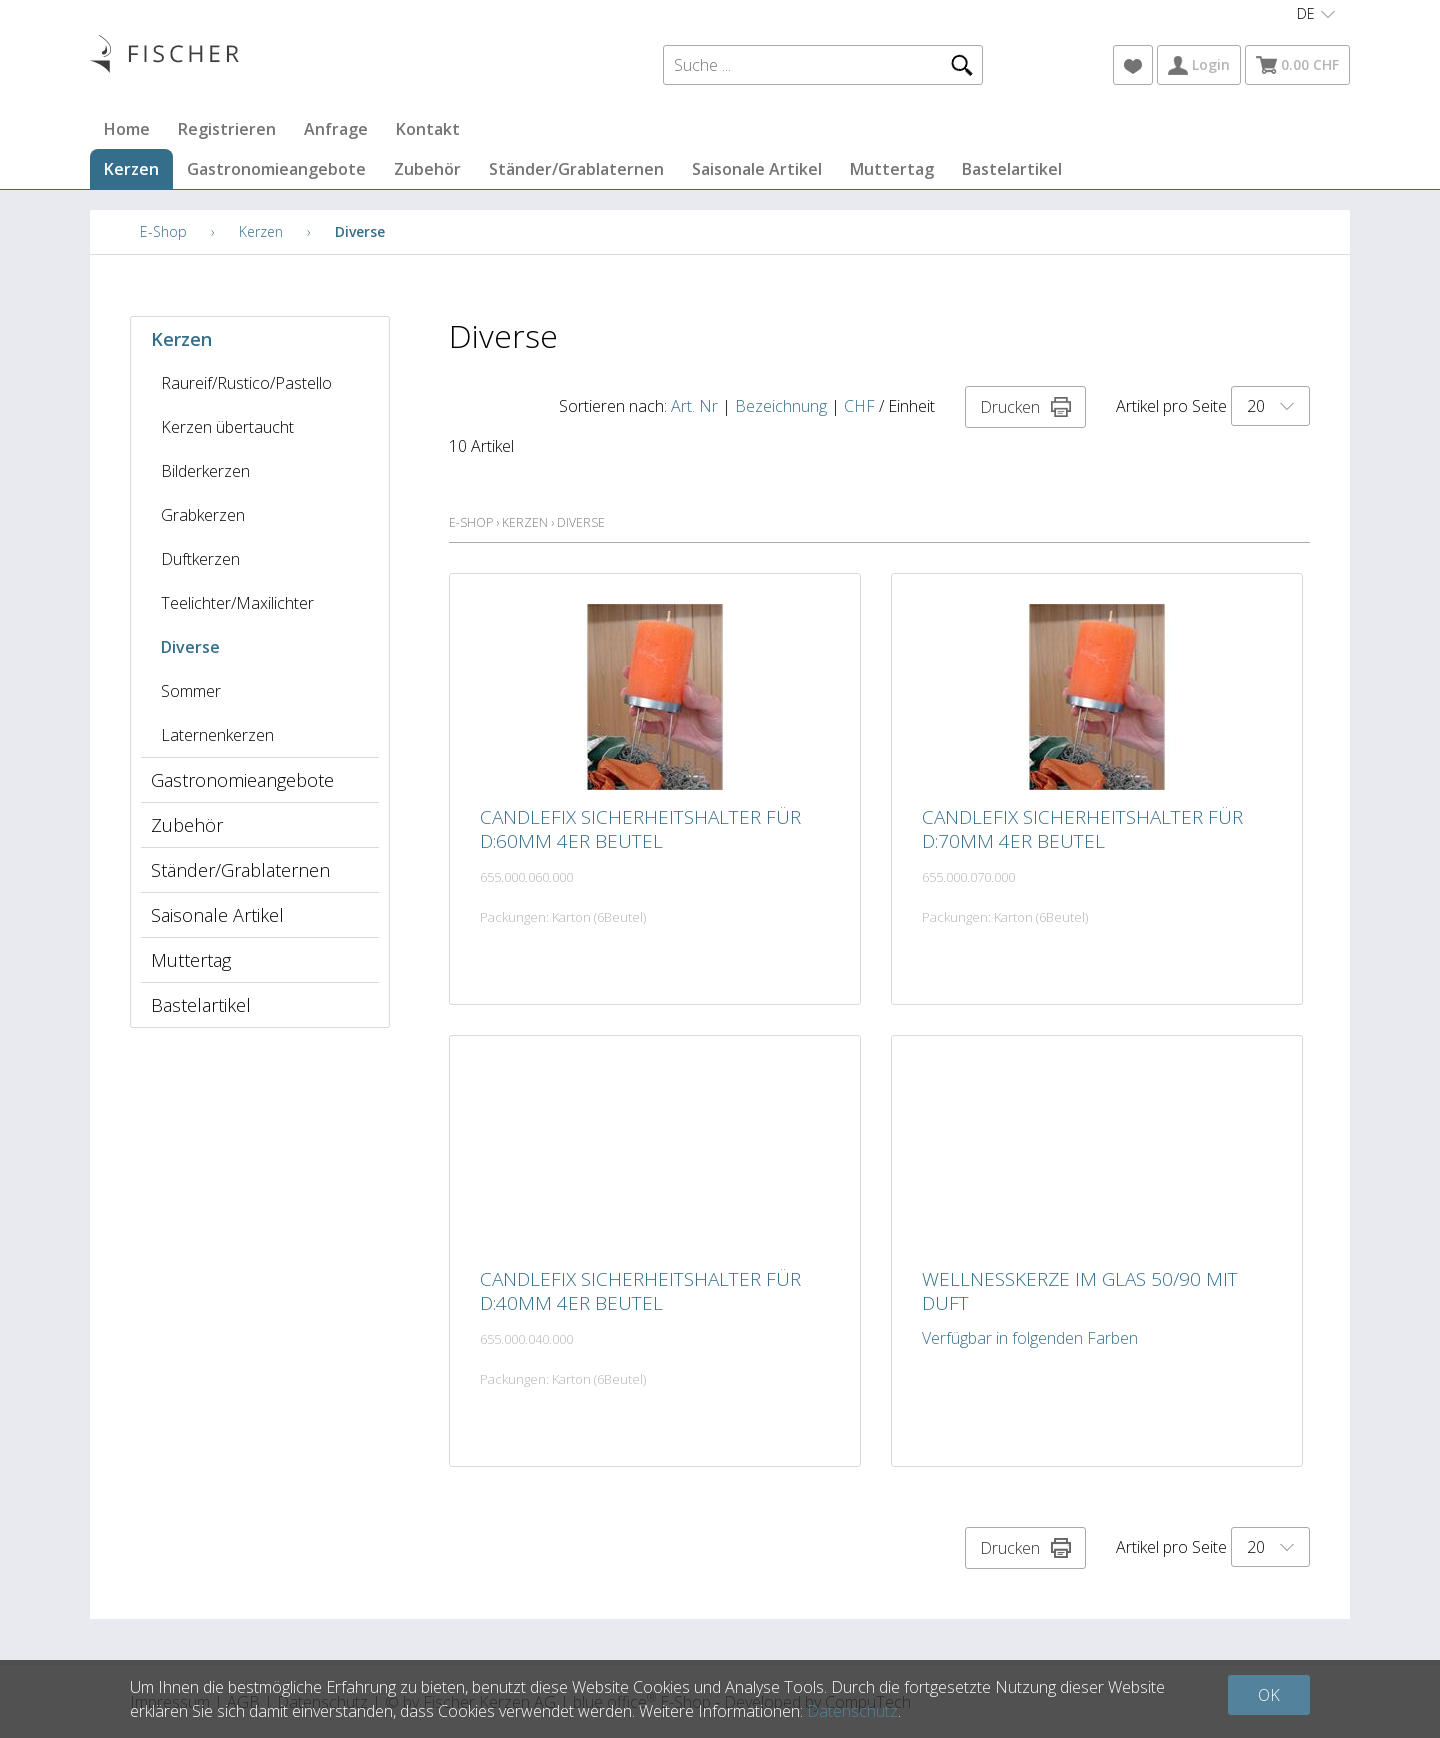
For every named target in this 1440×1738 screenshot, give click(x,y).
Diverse (360, 231)
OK (1269, 1695)
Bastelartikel (1012, 169)
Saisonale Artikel (757, 169)
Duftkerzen (200, 559)
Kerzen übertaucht (227, 427)
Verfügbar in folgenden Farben (1030, 1338)
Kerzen (131, 169)
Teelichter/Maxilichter (237, 603)
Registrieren (227, 129)
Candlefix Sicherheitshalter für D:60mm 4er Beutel (640, 829)
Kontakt (428, 129)
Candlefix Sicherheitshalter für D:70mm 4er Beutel (1082, 829)
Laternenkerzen (217, 735)
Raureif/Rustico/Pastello (246, 383)
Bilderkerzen (205, 471)
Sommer (191, 691)
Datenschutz (852, 1711)
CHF (859, 406)
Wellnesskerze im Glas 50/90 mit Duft (1080, 1291)
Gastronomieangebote (276, 169)
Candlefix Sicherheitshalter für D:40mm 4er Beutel (640, 1291)
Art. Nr (694, 406)
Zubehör (427, 169)
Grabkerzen (203, 515)
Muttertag (892, 169)
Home (127, 129)
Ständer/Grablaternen (576, 169)
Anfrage (336, 129)
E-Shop (163, 231)
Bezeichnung (781, 406)
